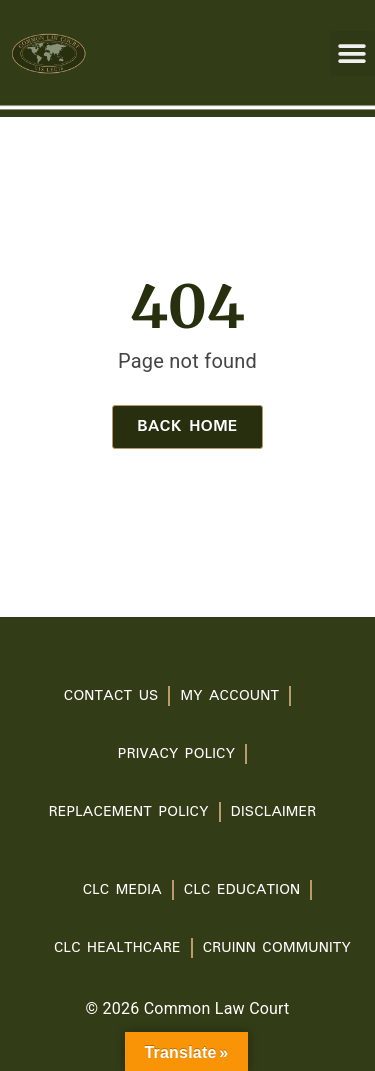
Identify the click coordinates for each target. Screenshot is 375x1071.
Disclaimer (273, 812)
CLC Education (242, 890)
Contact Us (111, 696)
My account (229, 696)
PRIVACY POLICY (176, 754)
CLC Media (122, 890)
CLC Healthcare (117, 948)
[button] (352, 53)
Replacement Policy (129, 812)
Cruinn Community (277, 948)
